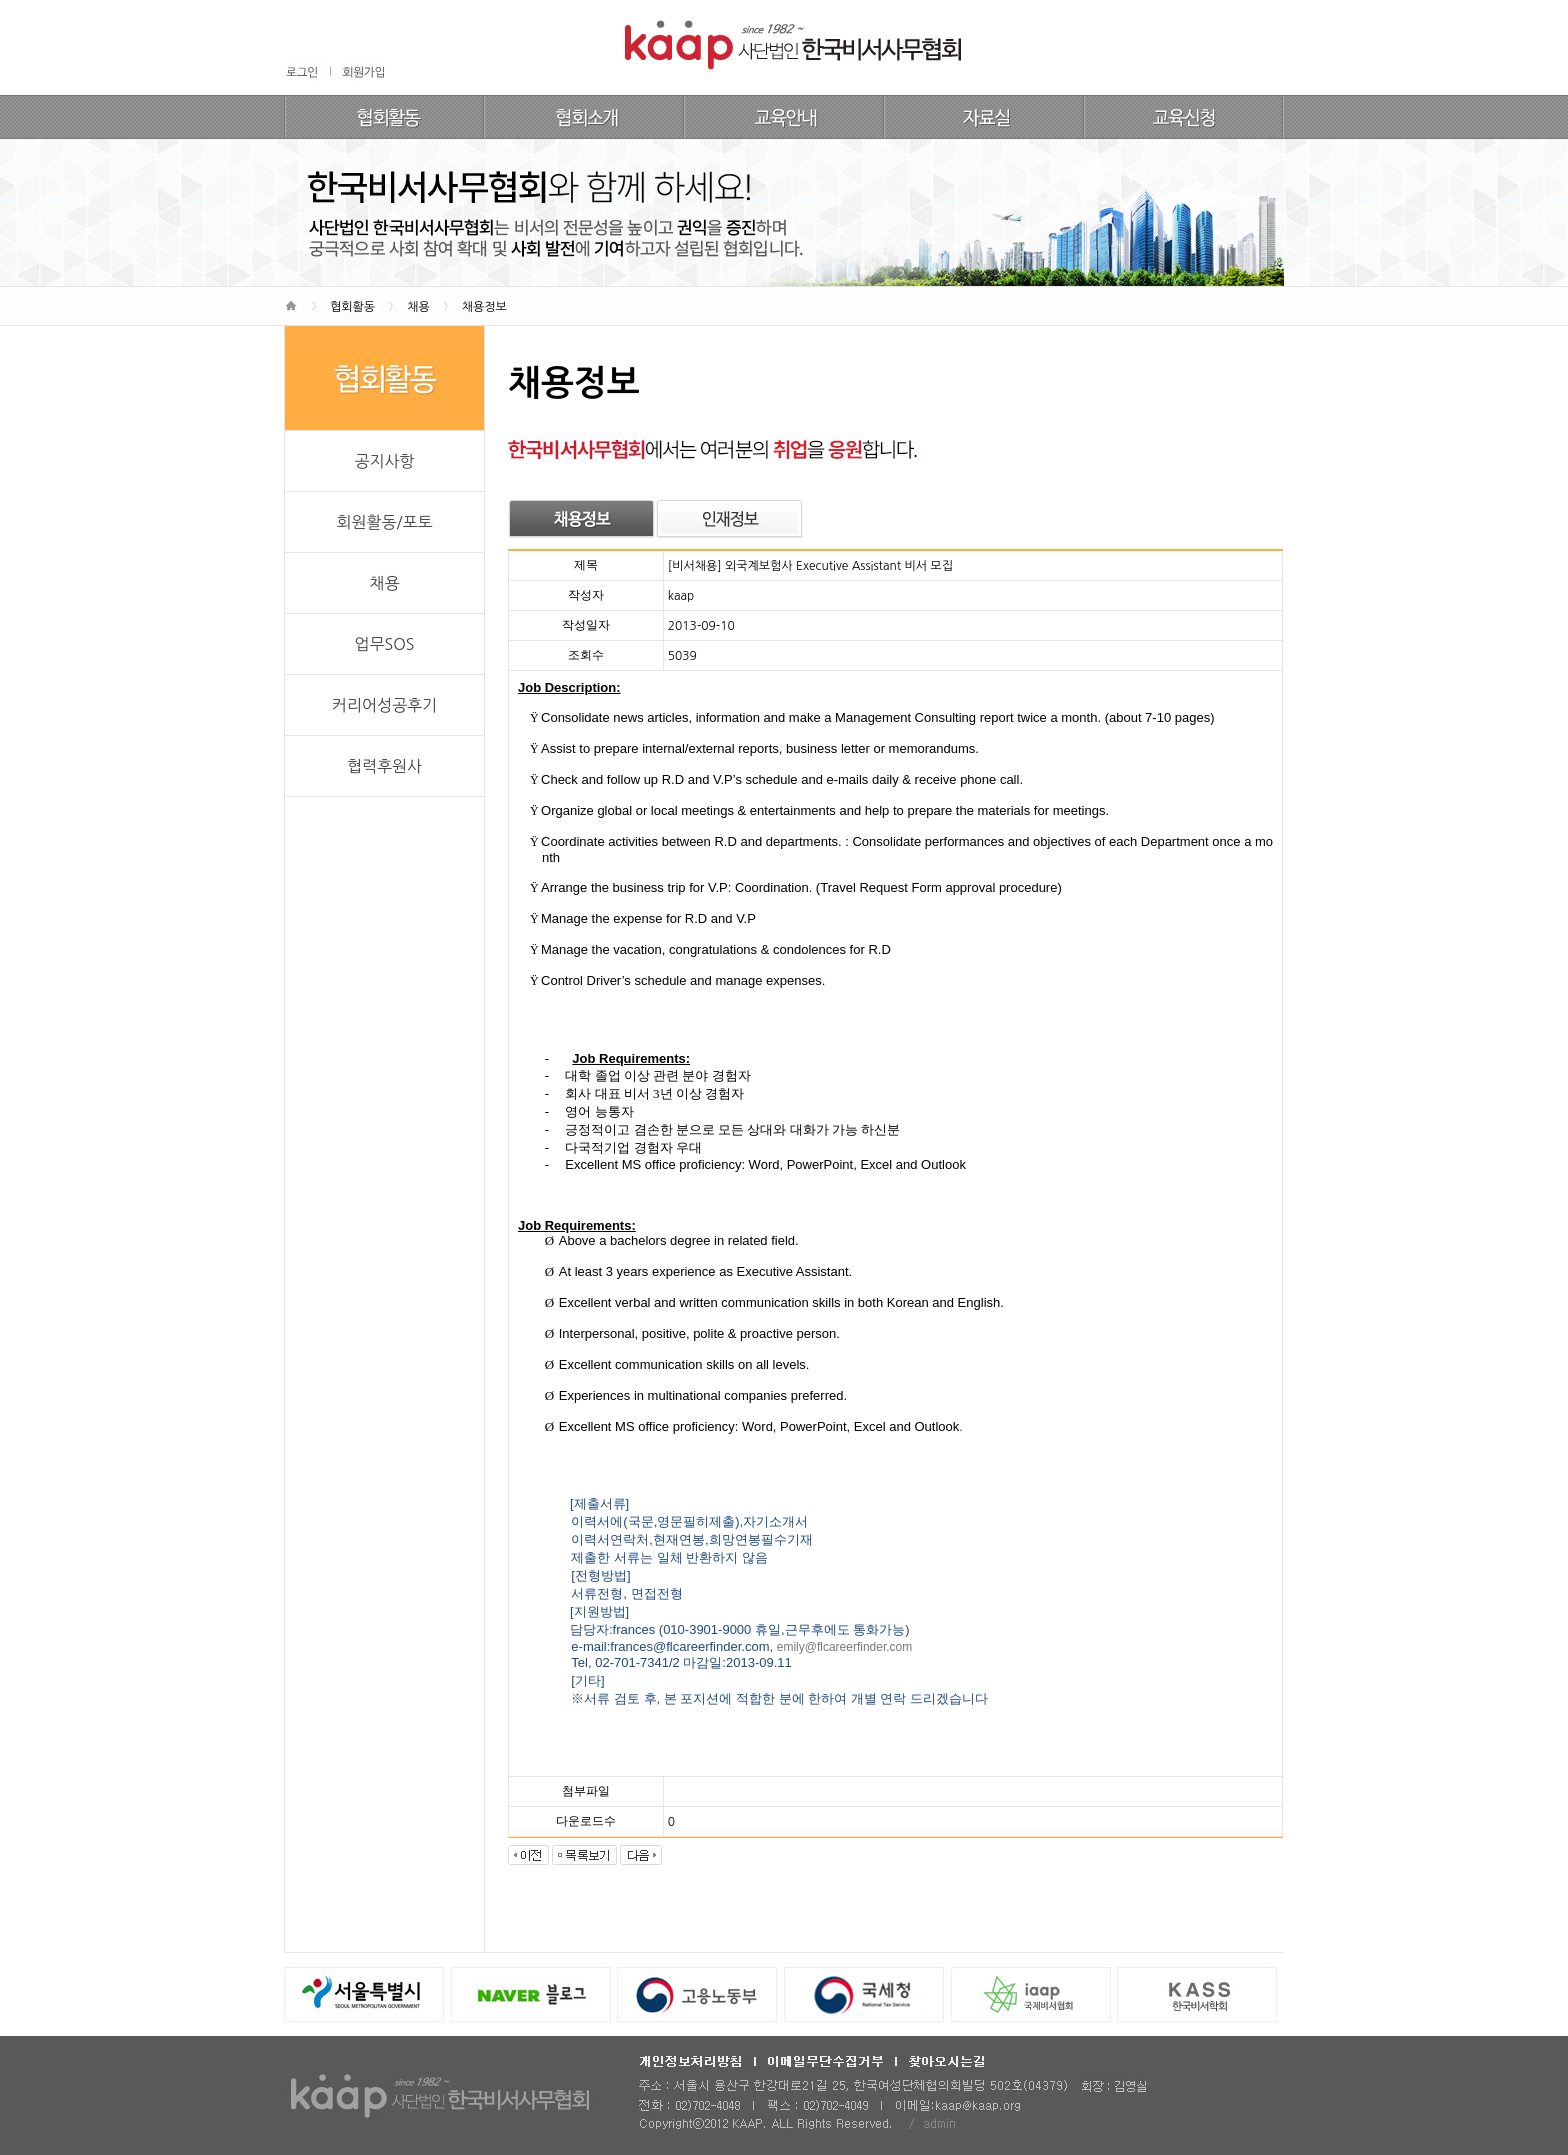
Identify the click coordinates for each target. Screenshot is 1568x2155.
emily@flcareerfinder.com (845, 1647)
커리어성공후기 (384, 705)
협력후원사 (384, 766)
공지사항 (384, 461)
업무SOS (384, 644)
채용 (384, 583)
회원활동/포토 (384, 522)
